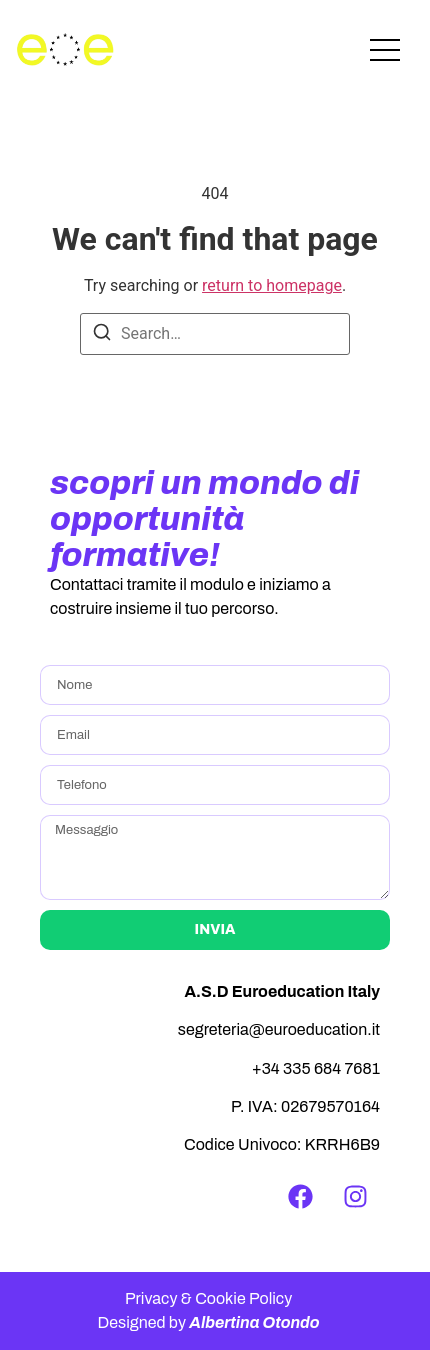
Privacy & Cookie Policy (208, 1298)
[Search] (102, 335)
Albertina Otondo (254, 1322)
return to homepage (272, 285)
